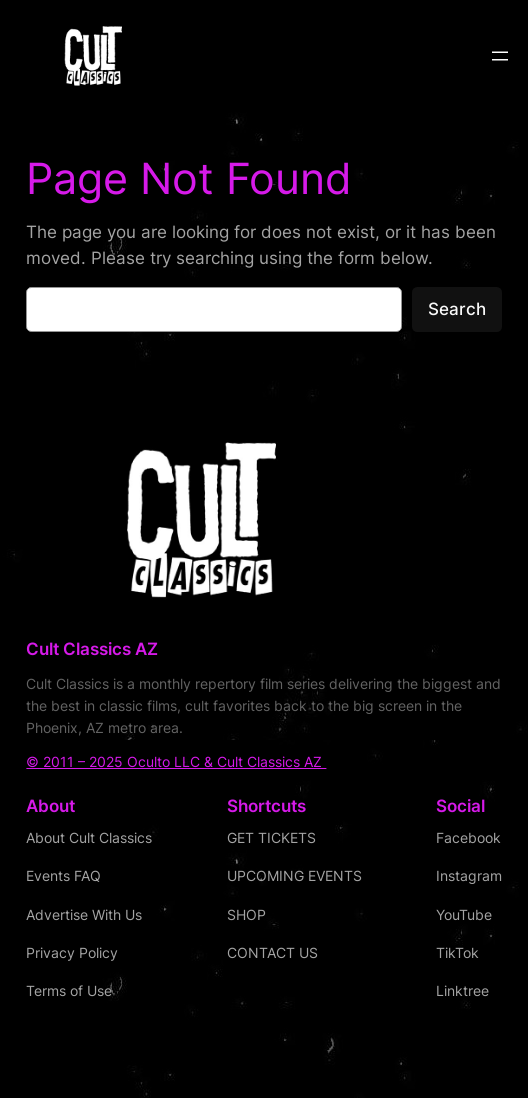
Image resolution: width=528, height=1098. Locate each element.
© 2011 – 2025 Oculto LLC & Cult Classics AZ (176, 761)
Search (457, 309)
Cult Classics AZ (92, 649)
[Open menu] (500, 56)
